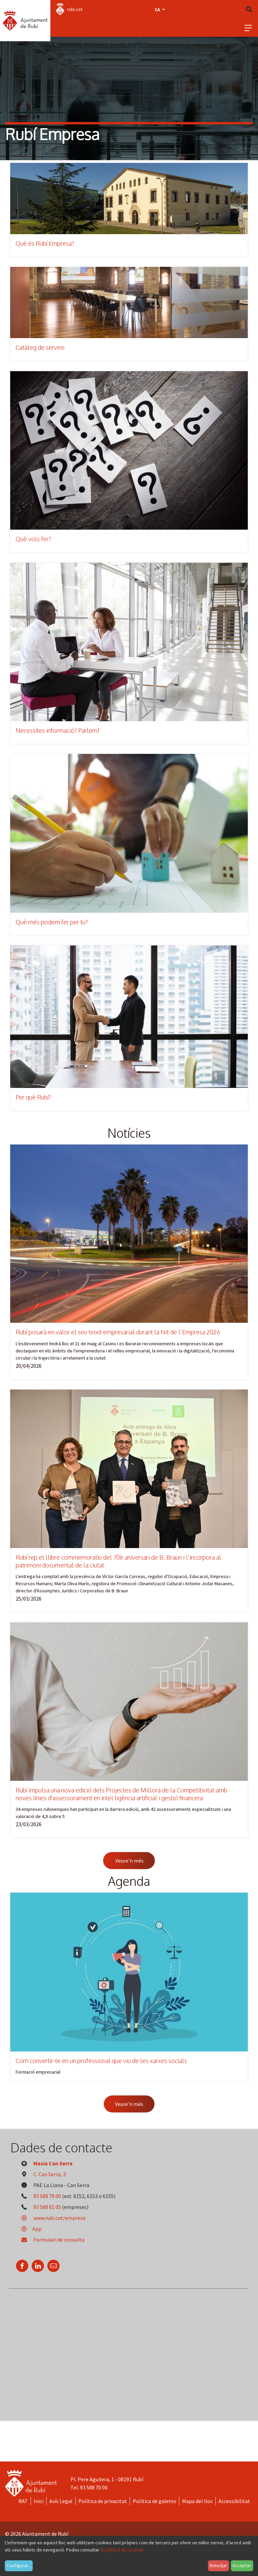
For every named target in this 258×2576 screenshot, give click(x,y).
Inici (39, 2501)
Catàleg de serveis (40, 347)
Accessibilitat (234, 2501)
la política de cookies (122, 2550)
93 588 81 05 (47, 2206)
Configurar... (19, 2565)
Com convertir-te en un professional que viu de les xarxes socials (101, 2060)
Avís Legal (60, 2501)
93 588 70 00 (47, 2196)
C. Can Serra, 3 (49, 2174)
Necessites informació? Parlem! (57, 730)
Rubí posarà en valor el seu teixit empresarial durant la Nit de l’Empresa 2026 (118, 1332)
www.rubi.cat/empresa (50, 2217)
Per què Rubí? (33, 1097)
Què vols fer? (33, 539)
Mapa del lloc (197, 2501)
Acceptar (241, 2565)
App (29, 2228)
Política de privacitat (102, 2501)
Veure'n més (129, 1860)
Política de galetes (154, 2501)
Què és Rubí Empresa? (45, 243)
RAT (23, 2501)
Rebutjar (218, 2565)
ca (160, 9)
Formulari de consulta (50, 2239)
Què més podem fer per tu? (52, 922)
